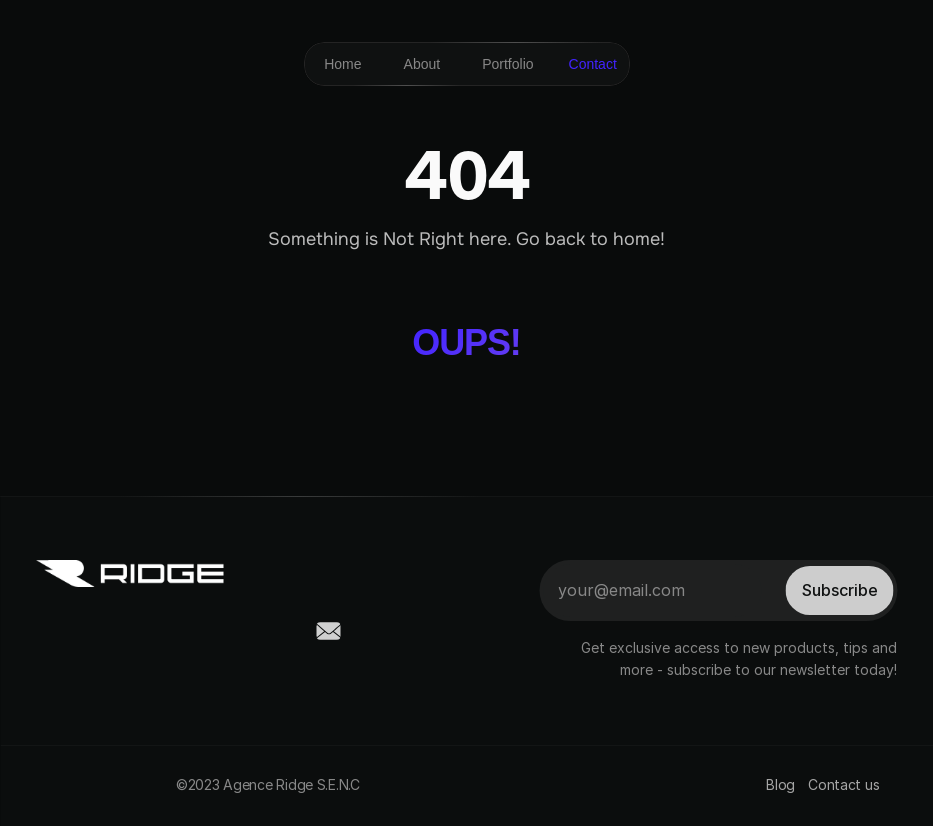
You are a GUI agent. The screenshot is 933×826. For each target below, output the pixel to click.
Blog (780, 784)
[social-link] (48, 631)
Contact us (845, 784)
